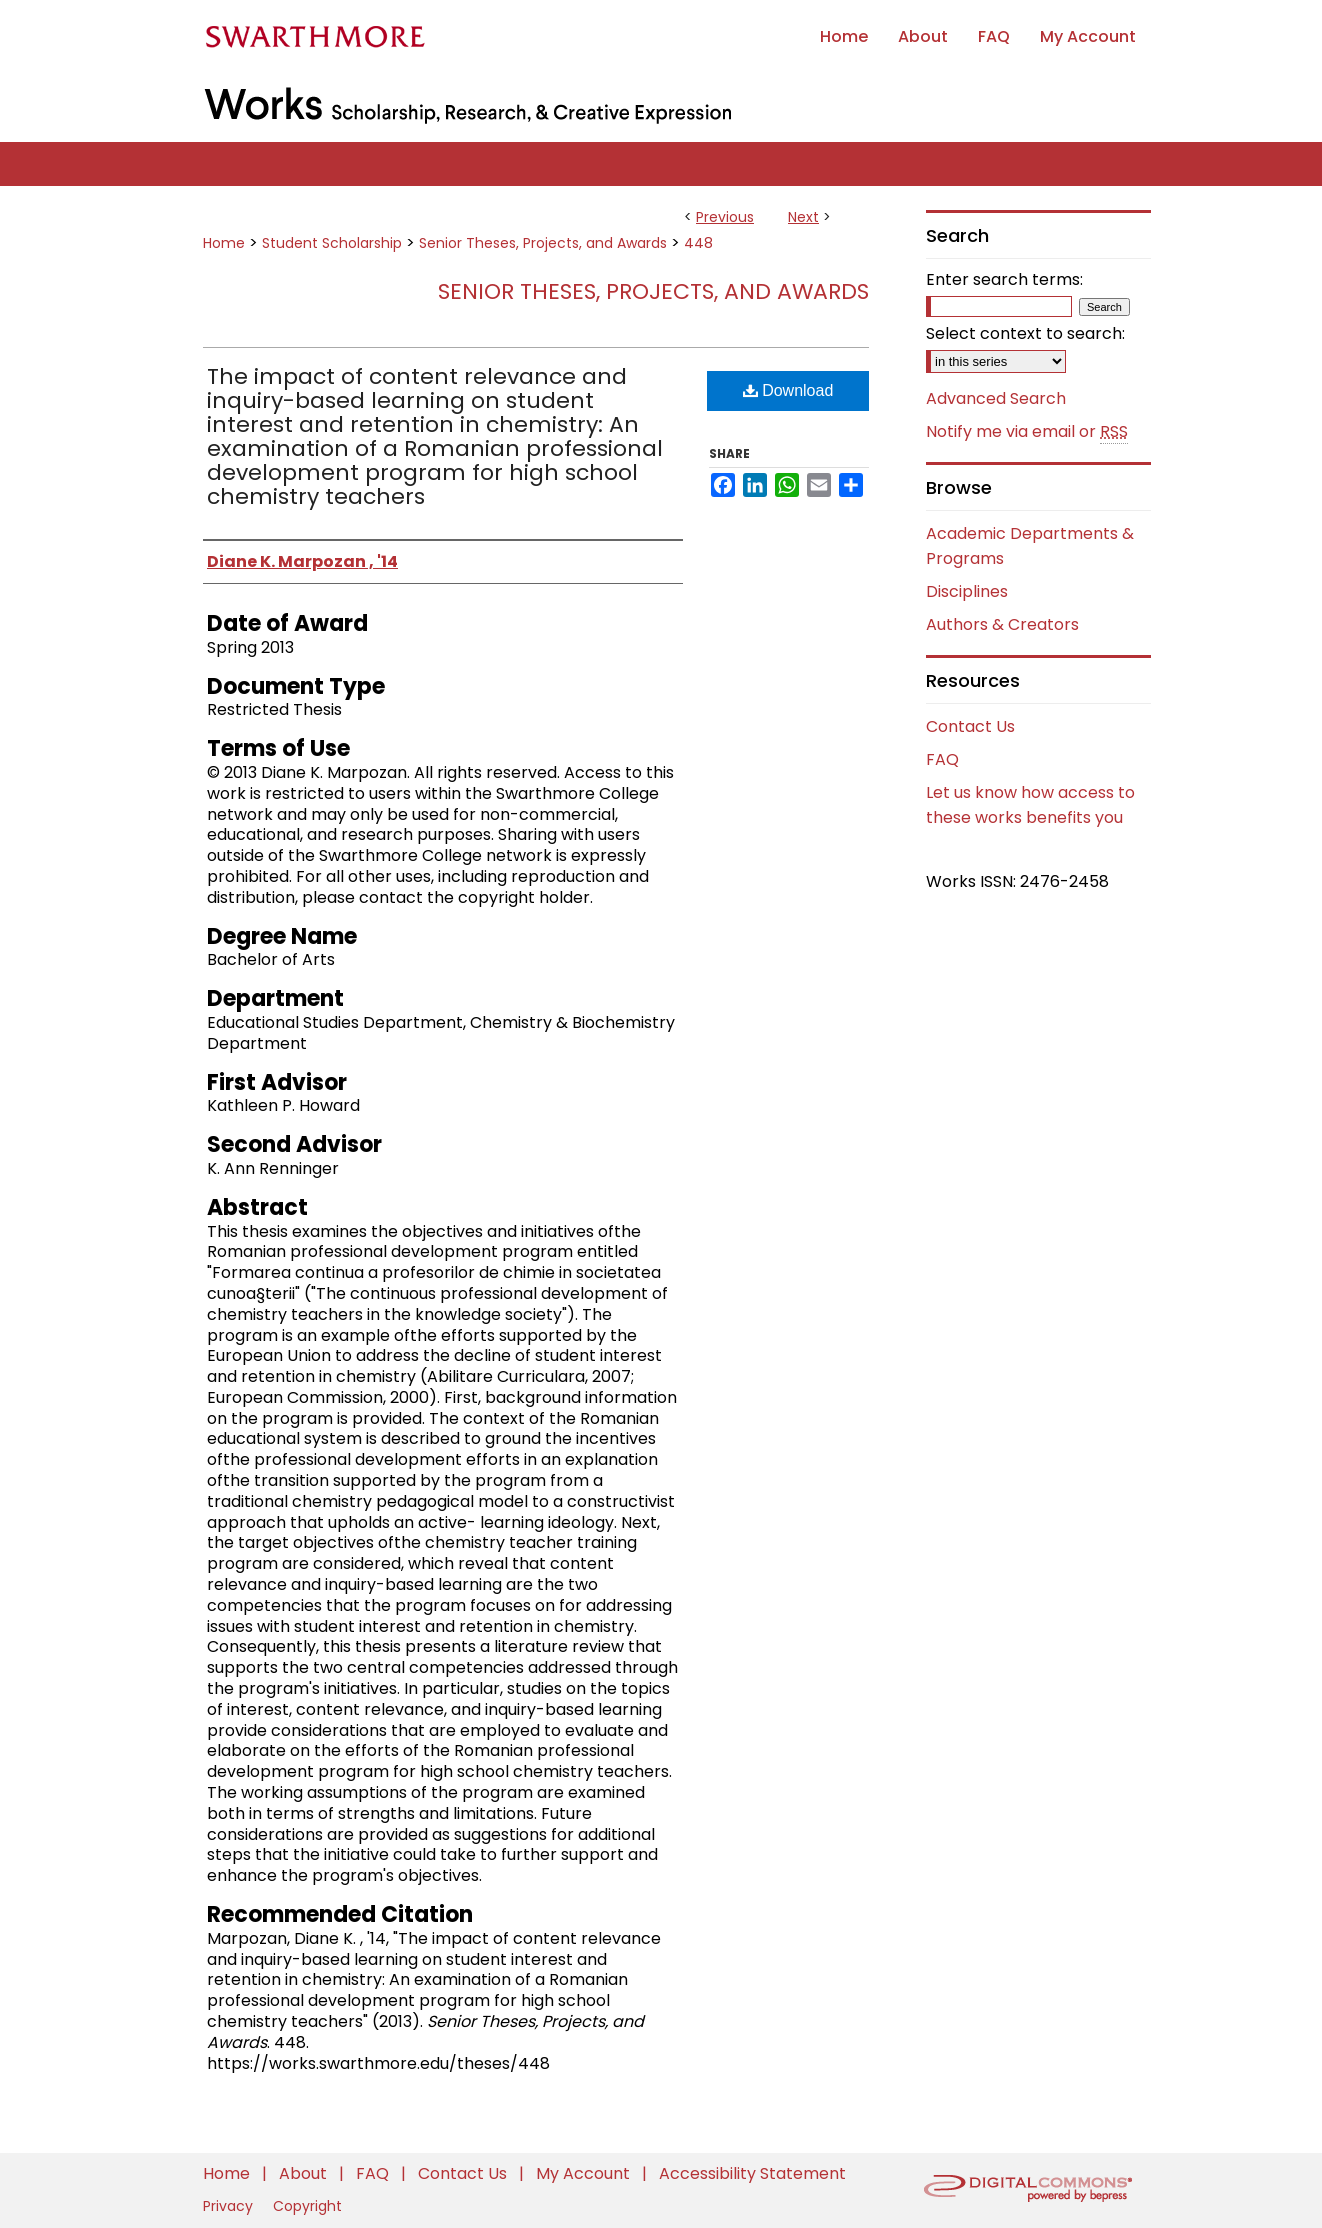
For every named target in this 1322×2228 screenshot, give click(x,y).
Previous (725, 217)
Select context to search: (1025, 333)
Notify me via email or (1027, 432)
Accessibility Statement (752, 2173)
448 (698, 243)
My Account (585, 2173)
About (305, 2173)
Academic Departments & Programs (1030, 546)
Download (788, 390)
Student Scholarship (332, 243)
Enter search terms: (1004, 279)
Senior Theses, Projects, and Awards (543, 243)
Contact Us (970, 726)
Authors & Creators (1002, 624)
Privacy (230, 2206)
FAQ (942, 759)
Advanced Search (996, 398)
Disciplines (967, 591)
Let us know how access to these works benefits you (1030, 805)
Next (803, 217)
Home (224, 243)
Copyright (307, 2206)
